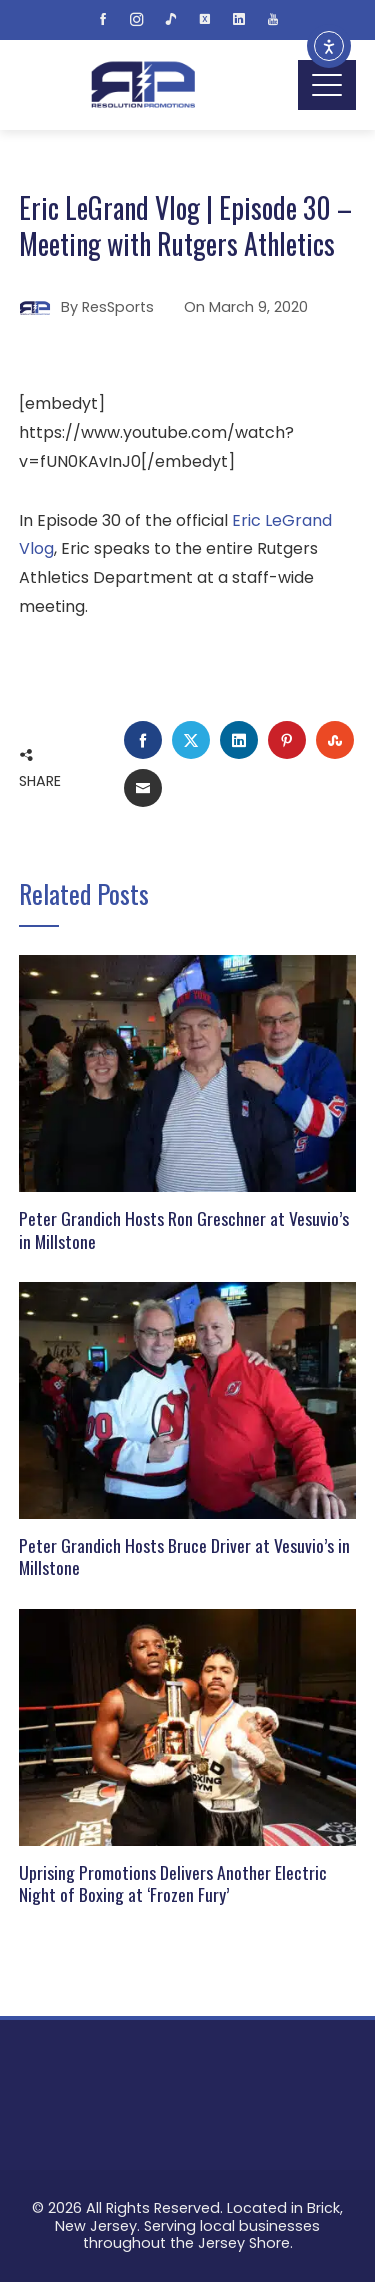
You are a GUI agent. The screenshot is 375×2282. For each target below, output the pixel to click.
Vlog (36, 548)
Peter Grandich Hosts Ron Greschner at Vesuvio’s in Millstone (184, 1229)
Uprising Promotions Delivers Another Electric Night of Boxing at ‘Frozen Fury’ (173, 1883)
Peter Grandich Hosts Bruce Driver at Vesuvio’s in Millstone (184, 1556)
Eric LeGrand (282, 520)
